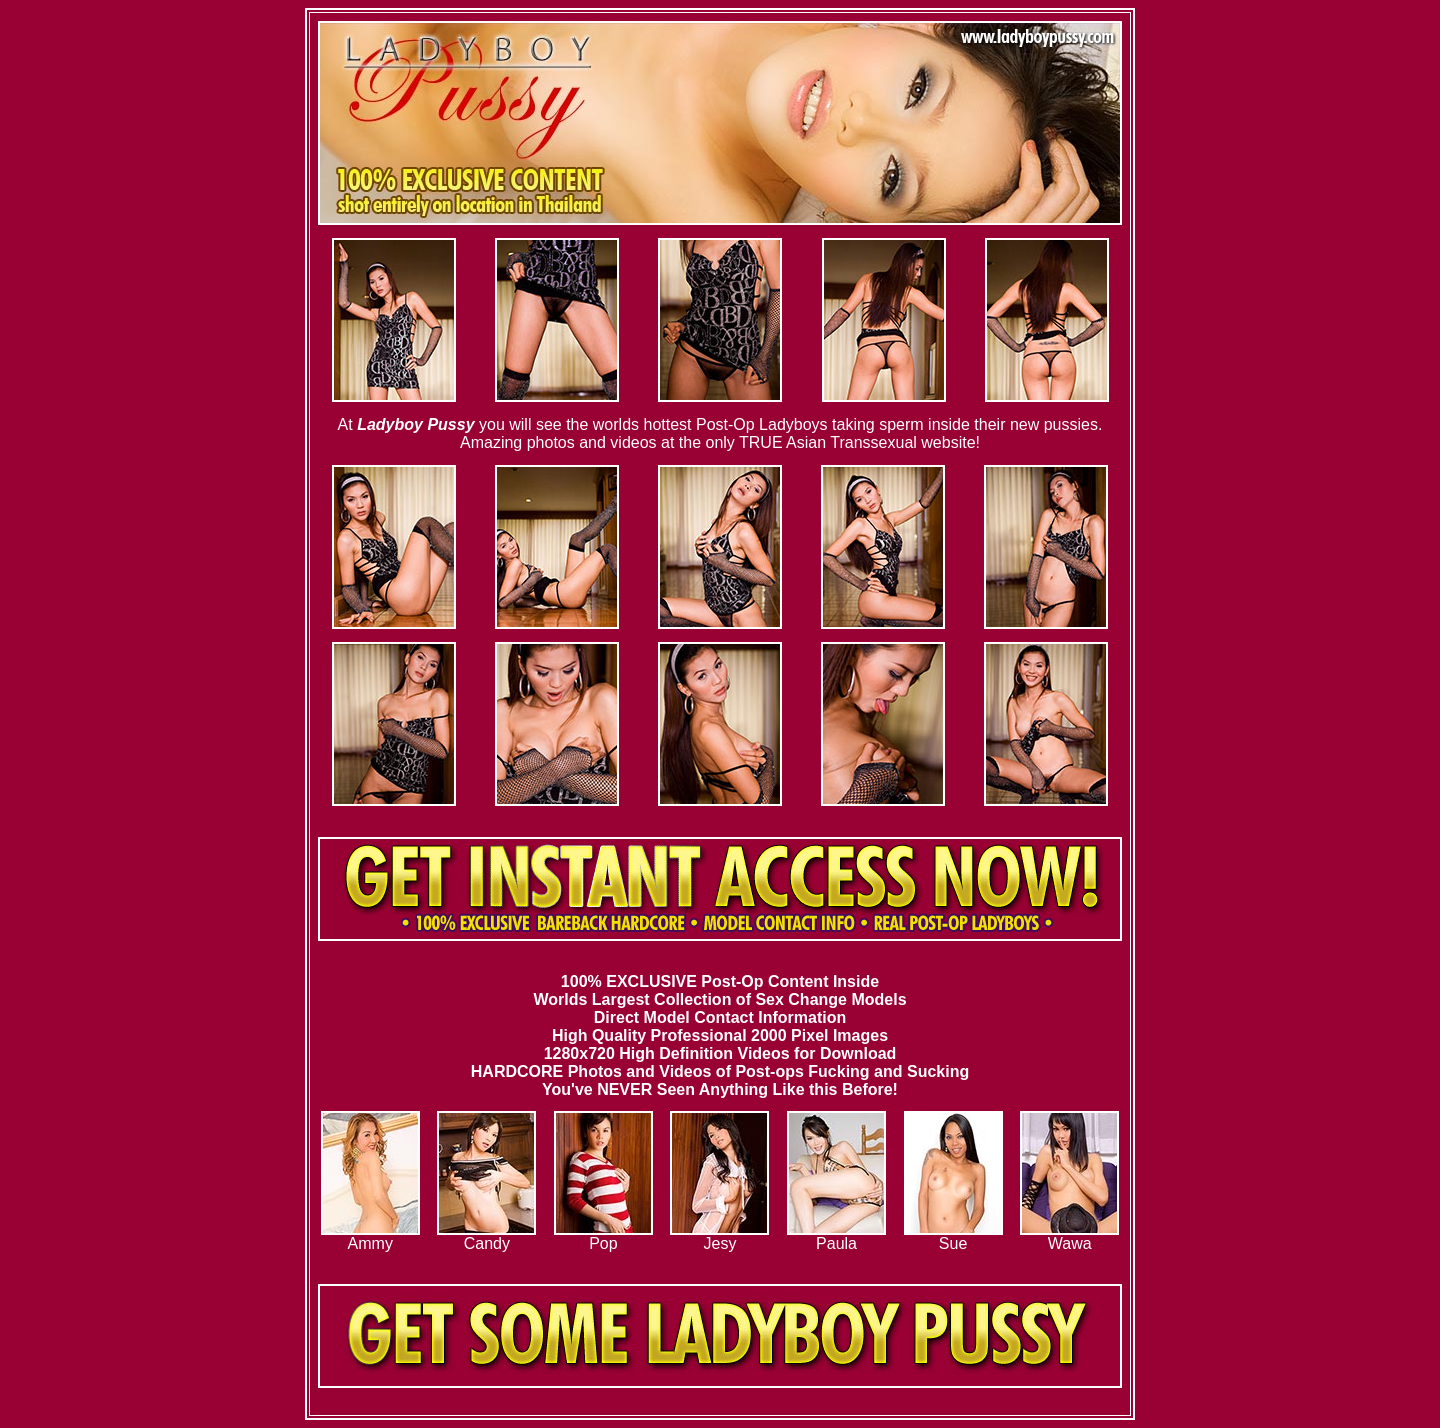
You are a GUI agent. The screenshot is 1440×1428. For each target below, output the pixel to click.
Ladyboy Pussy (415, 424)
